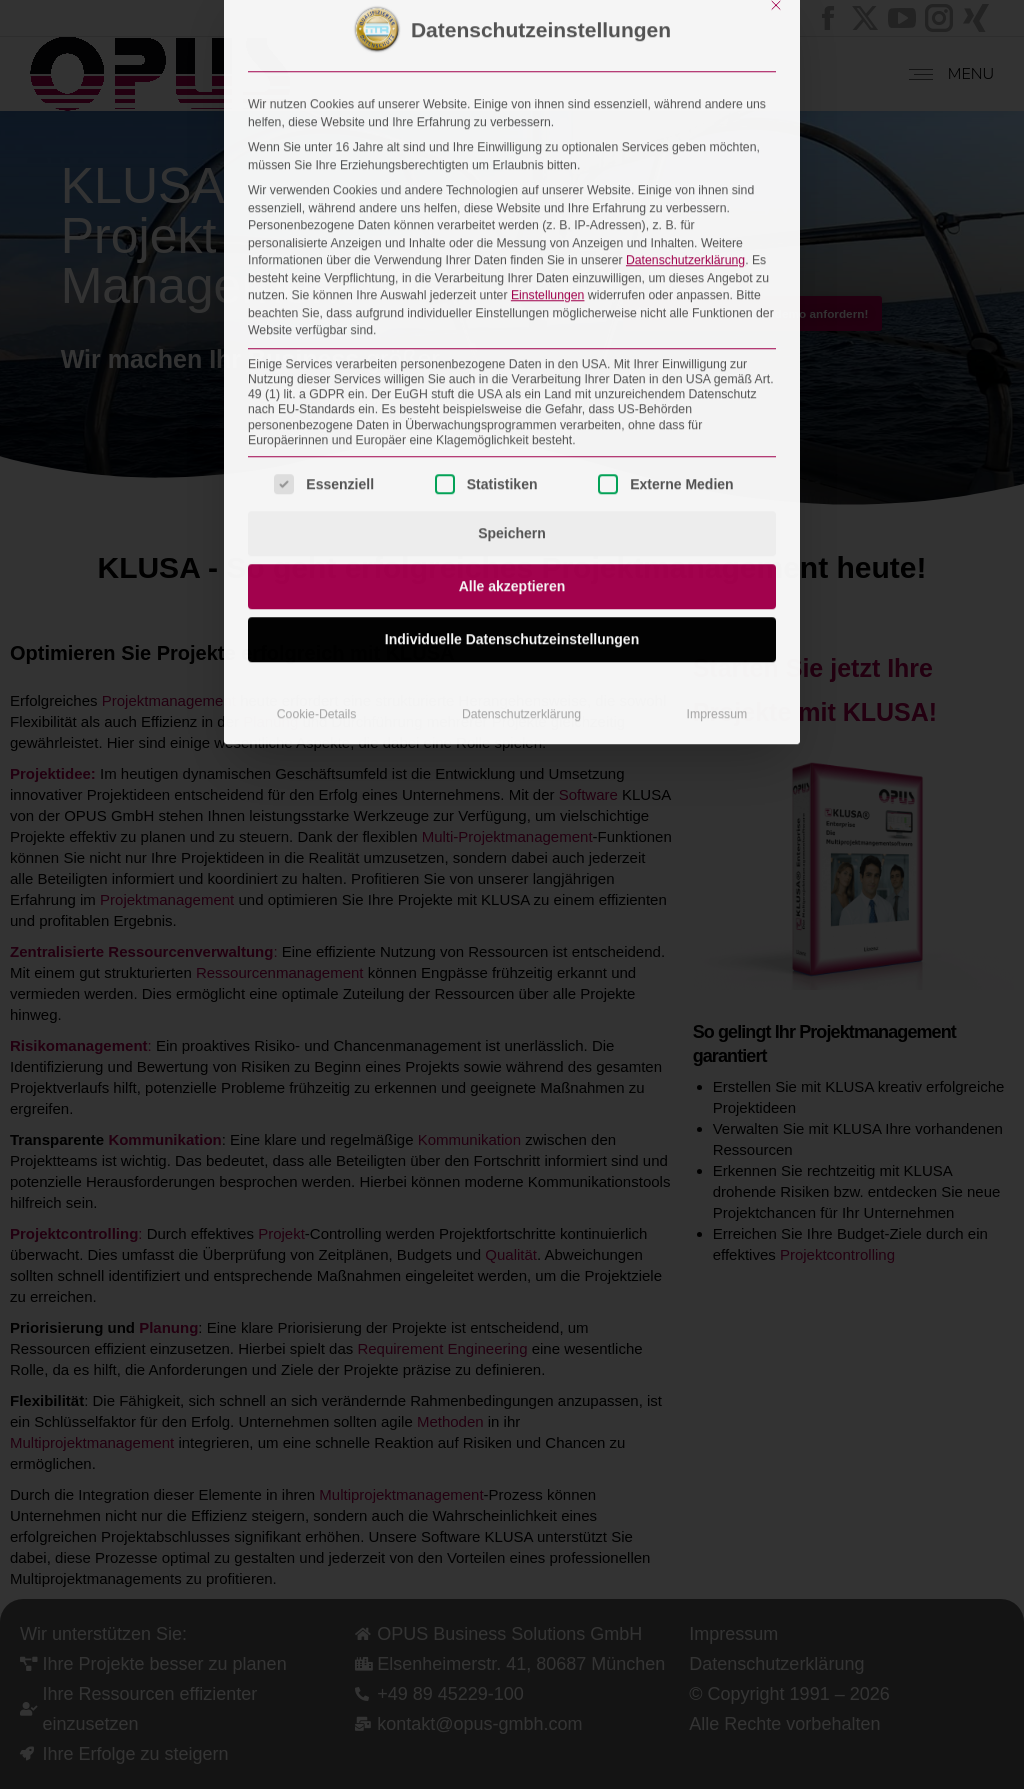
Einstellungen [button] (548, 49)
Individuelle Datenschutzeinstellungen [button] (512, 394)
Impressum (717, 469)
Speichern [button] (512, 288)
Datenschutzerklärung (685, 14)
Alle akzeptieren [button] (512, 341)
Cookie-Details (317, 469)
